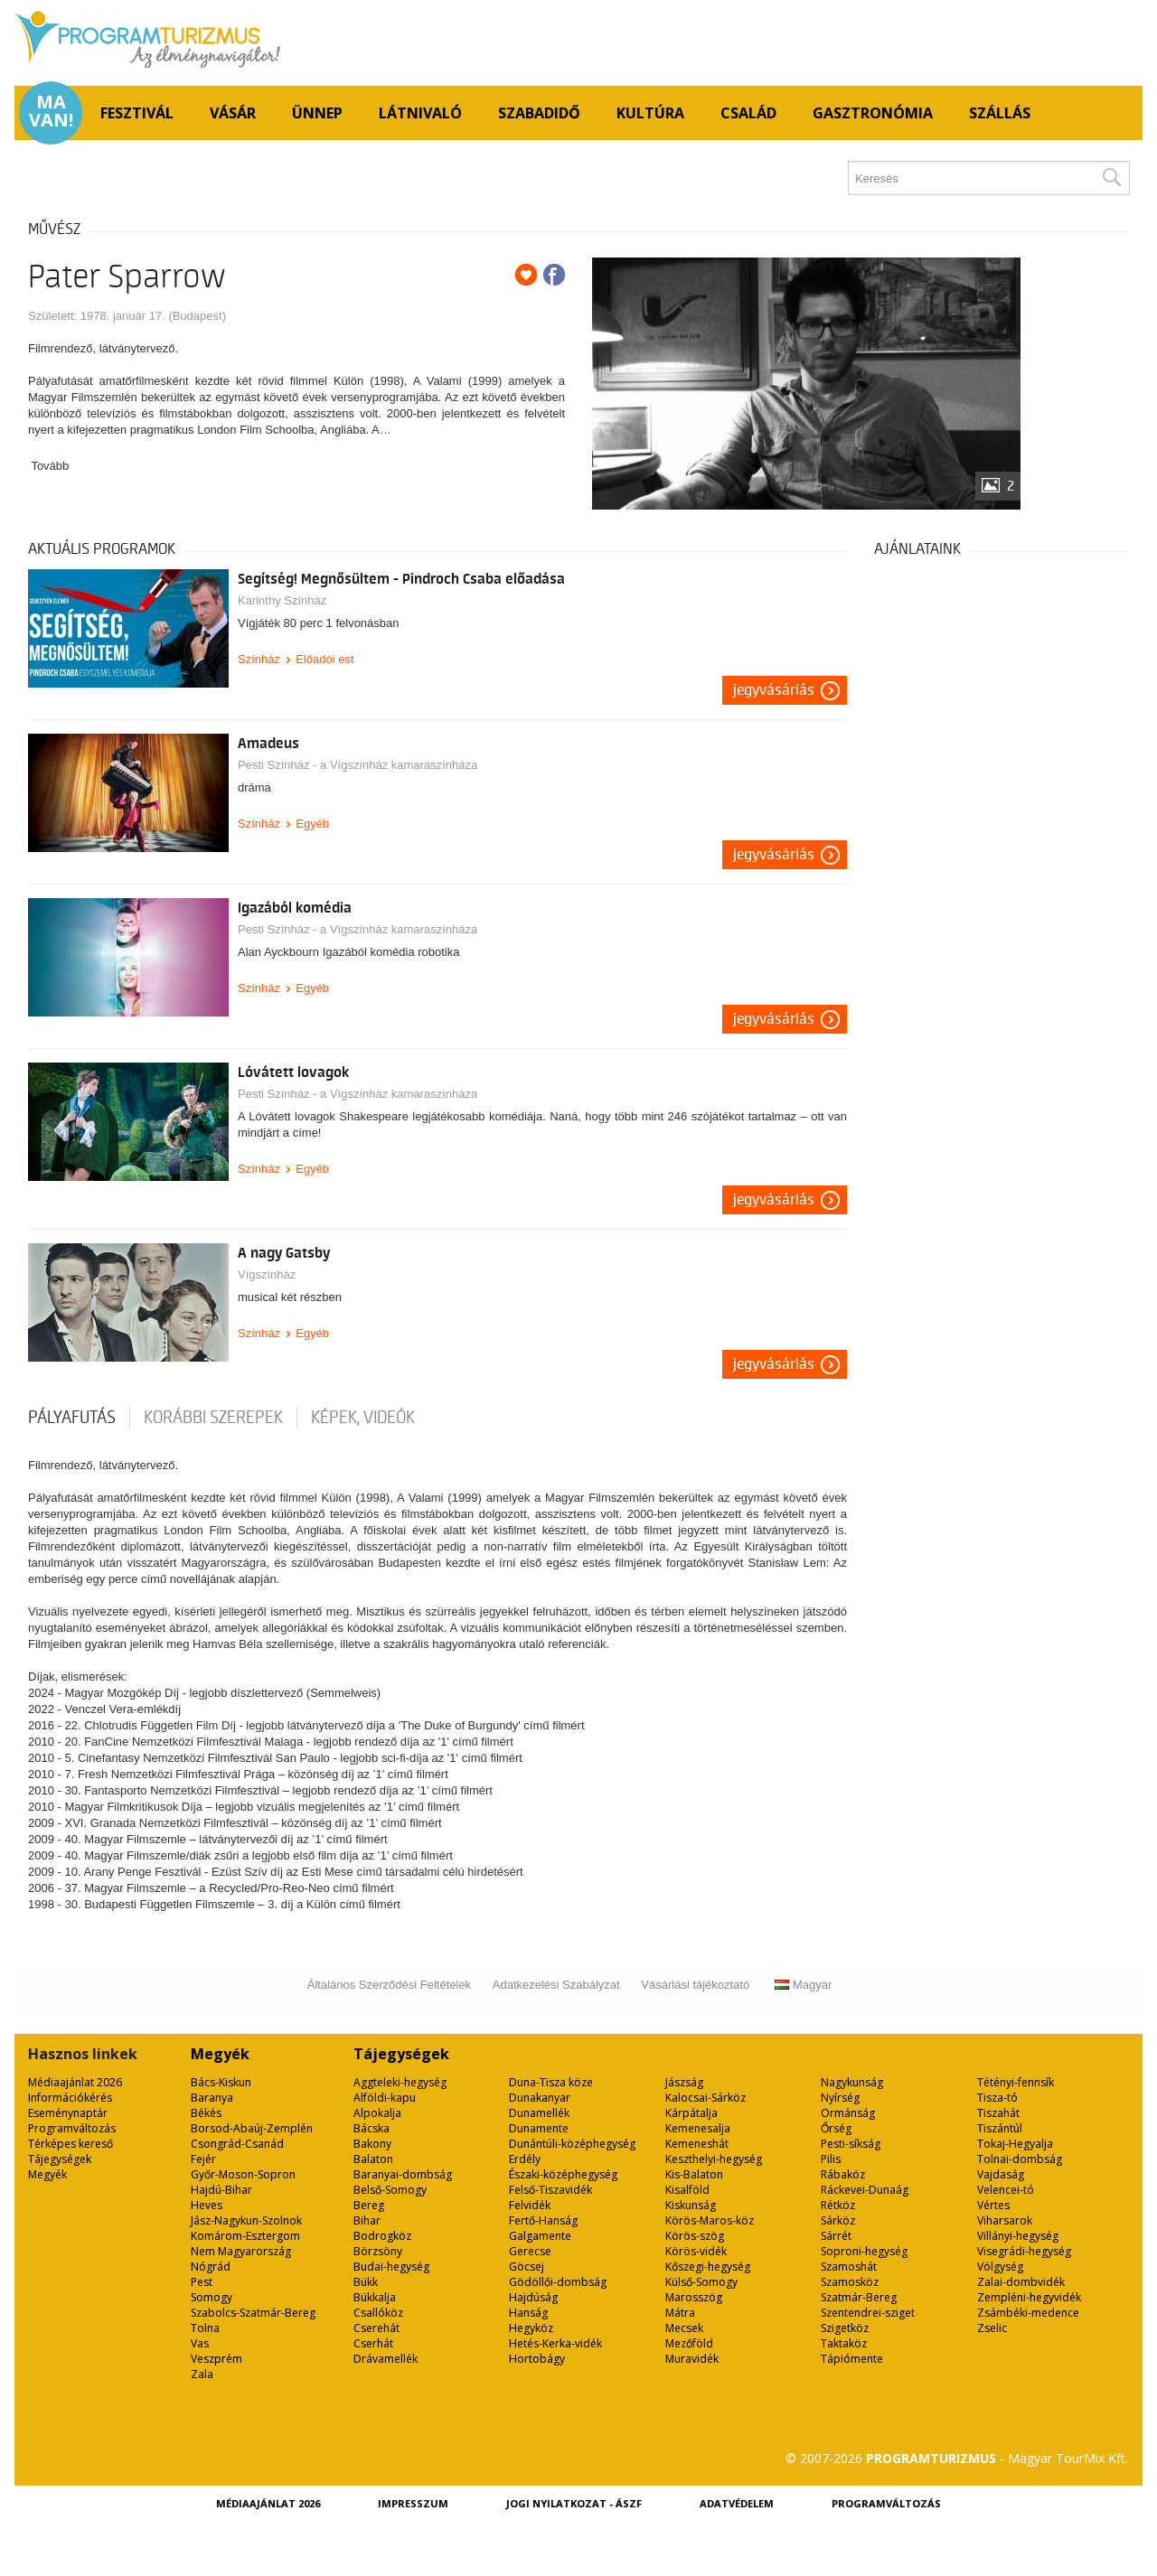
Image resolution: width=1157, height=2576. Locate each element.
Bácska (371, 2128)
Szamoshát (849, 2266)
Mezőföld (689, 2343)
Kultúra (650, 113)
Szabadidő (539, 113)
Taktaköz (844, 2343)
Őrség (836, 2128)
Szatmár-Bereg (859, 2297)
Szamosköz (850, 2282)
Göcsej (526, 2266)
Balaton (373, 2159)
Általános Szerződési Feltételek (389, 1984)
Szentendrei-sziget (868, 2312)
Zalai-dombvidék (1021, 2282)
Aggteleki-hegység (400, 2082)
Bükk (365, 2282)
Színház (259, 659)
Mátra (680, 2312)
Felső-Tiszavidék (550, 2189)
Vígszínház (267, 1274)
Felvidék (529, 2205)
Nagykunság (852, 2082)
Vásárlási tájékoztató (695, 1984)
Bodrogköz (382, 2235)
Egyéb (312, 823)
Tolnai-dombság (1019, 2159)
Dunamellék (539, 2113)
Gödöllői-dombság (558, 2282)
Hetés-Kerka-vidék (555, 2343)
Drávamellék (385, 2358)
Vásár (233, 113)
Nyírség (840, 2097)
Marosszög (693, 2297)
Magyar (803, 1984)
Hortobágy (537, 2358)
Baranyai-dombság (402, 2174)
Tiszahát (998, 2113)
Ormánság (848, 2113)
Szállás (999, 113)
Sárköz (838, 2220)
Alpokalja (377, 2113)
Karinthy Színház (282, 600)
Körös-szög (694, 2235)
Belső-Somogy (390, 2189)
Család (748, 113)
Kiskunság (690, 2205)
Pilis (831, 2159)
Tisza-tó (997, 2097)
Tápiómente (852, 2358)
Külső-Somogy (701, 2282)
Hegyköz (531, 2328)
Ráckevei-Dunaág (864, 2189)
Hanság (528, 2312)
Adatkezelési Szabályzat (556, 1984)
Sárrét (836, 2235)
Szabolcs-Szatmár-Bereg (253, 2312)
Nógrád (210, 2266)
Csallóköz (378, 2312)
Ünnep (317, 113)
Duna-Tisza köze (551, 2082)
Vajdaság (1000, 2174)
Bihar (367, 2220)
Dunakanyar (539, 2097)
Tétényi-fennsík (1015, 2082)
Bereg (368, 2205)
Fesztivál (137, 113)
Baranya (212, 2097)
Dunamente (539, 2128)
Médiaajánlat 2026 (75, 2082)
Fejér (203, 2159)
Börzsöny (377, 2251)
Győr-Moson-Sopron (243, 2174)
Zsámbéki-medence (1028, 2312)
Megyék (47, 2174)
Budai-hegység (391, 2266)
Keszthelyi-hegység (713, 2159)
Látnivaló (420, 113)
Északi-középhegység (563, 2174)
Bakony (372, 2143)
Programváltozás (72, 2128)
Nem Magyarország (241, 2251)
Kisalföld (687, 2189)
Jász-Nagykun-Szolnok (246, 2220)
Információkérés (70, 2097)
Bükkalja (374, 2297)
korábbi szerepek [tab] (213, 1418)
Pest (201, 2282)
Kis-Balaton (694, 2174)
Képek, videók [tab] (363, 1418)
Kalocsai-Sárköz (705, 2097)
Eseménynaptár (68, 2113)
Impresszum (413, 2503)
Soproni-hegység (864, 2251)
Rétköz (838, 2205)
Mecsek (684, 2328)
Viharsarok (1004, 2220)
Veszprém (216, 2358)
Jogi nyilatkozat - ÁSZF (574, 2503)
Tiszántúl (999, 2128)
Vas (200, 2343)
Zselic (992, 2328)
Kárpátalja (691, 2113)
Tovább (50, 466)
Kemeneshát (697, 2143)
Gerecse (530, 2251)
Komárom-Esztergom (245, 2235)
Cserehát (376, 2328)
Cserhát (373, 2343)
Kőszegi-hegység (707, 2266)
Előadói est (324, 659)
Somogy (211, 2297)
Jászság (684, 2082)
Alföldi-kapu (384, 2097)
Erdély (525, 2159)
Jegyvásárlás (773, 690)
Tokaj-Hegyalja (1015, 2143)
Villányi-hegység (1017, 2235)
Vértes (993, 2205)
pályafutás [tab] (72, 1418)
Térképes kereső (70, 2143)
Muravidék (692, 2358)
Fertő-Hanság (543, 2220)
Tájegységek (59, 2159)
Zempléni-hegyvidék (1029, 2297)
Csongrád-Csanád (237, 2143)
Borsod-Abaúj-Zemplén (252, 2128)
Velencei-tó (1005, 2189)
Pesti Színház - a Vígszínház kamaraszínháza (357, 765)
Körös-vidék (696, 2251)
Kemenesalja (697, 2128)
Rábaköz (843, 2174)
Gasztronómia (873, 113)
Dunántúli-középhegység (572, 2143)
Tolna (205, 2328)
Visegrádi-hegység (1024, 2251)
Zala (202, 2374)
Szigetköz (845, 2328)
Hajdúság (533, 2297)
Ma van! (51, 111)
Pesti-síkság (850, 2143)
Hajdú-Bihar (221, 2189)
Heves (206, 2205)
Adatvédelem (737, 2503)
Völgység (1000, 2266)
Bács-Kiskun (221, 2082)
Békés (206, 2113)
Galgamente (540, 2235)
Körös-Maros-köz (709, 2220)
